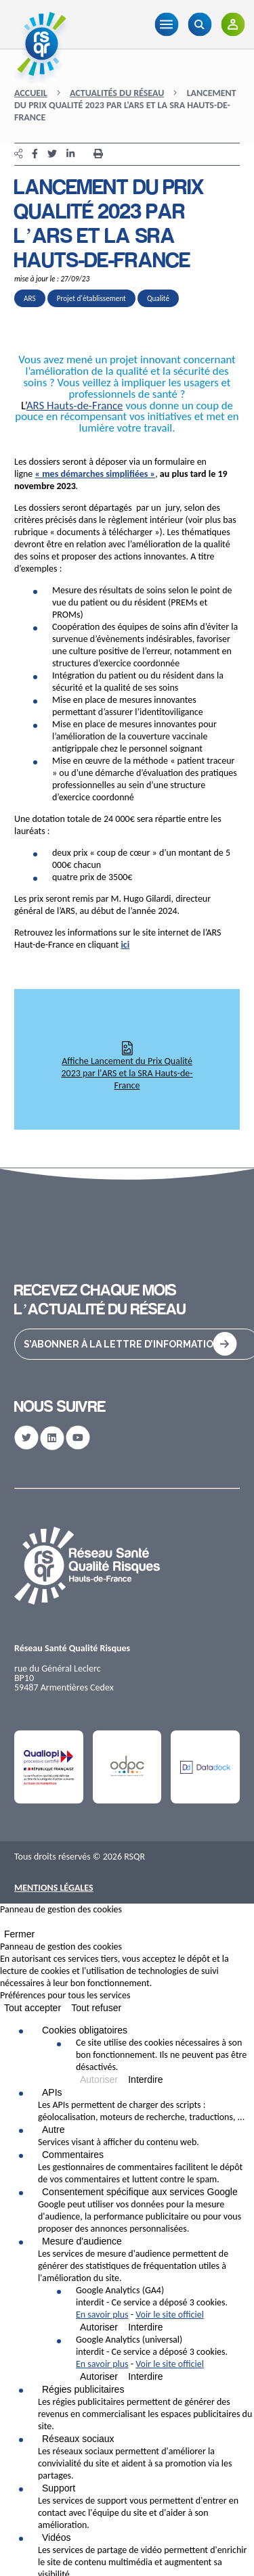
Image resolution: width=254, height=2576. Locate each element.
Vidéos (56, 2537)
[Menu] (166, 24)
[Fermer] (4, 1924)
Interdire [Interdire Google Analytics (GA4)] (145, 2327)
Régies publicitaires (83, 2389)
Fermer (19, 1934)
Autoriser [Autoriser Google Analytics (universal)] (99, 2376)
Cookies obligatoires (84, 2030)
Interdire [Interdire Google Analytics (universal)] (145, 2376)
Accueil (30, 93)
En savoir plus (102, 2314)
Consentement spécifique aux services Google (140, 2191)
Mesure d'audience (82, 2241)
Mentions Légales (53, 1887)
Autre (53, 2129)
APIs (52, 2092)
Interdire (145, 2079)
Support (58, 2488)
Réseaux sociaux (78, 2438)
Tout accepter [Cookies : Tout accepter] (32, 2007)
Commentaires (73, 2154)
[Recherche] (199, 24)
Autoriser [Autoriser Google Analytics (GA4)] (99, 2327)
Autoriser (99, 2079)
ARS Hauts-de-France (74, 405)
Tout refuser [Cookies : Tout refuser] (96, 2007)
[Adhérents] (233, 24)
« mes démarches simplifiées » (95, 474)
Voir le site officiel (169, 2314)
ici (125, 944)
